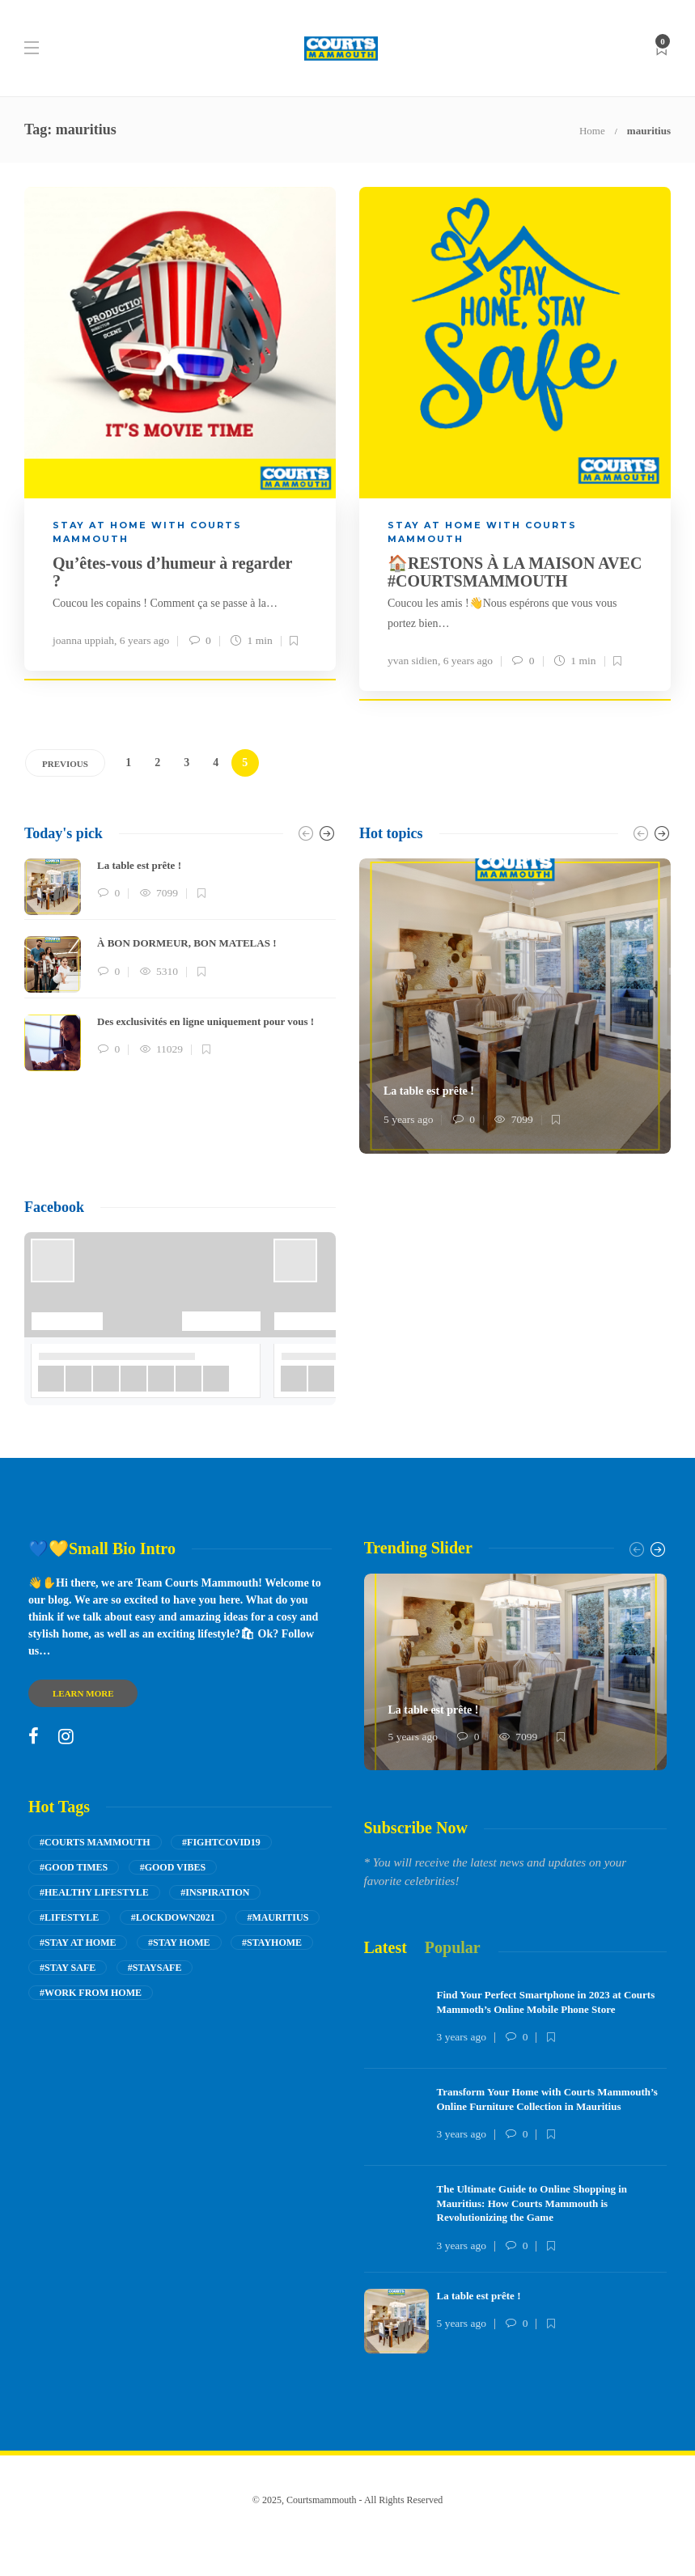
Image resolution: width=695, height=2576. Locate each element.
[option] (180, 964)
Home (592, 131)
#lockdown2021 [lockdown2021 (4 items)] (173, 1917)
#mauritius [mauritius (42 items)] (277, 1917)
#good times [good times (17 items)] (74, 1867)
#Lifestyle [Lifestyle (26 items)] (69, 1917)
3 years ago (461, 2037)
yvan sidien (413, 661)
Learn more (83, 1693)
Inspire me (329, 2532)
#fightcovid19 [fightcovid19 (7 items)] (221, 1842)
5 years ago (408, 1119)
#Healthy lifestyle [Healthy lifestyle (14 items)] (94, 1892)
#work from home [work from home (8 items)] (91, 1992)
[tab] (385, 1947)
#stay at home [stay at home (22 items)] (78, 1942)
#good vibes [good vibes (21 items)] (173, 1867)
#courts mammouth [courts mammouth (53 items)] (95, 1842)
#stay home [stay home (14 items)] (179, 1942)
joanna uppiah (83, 640)
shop (391, 2532)
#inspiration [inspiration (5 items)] (214, 1892)
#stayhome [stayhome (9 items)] (272, 1942)
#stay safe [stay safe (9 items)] (67, 1967)
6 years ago (144, 640)
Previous (65, 764)
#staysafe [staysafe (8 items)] (155, 1967)
